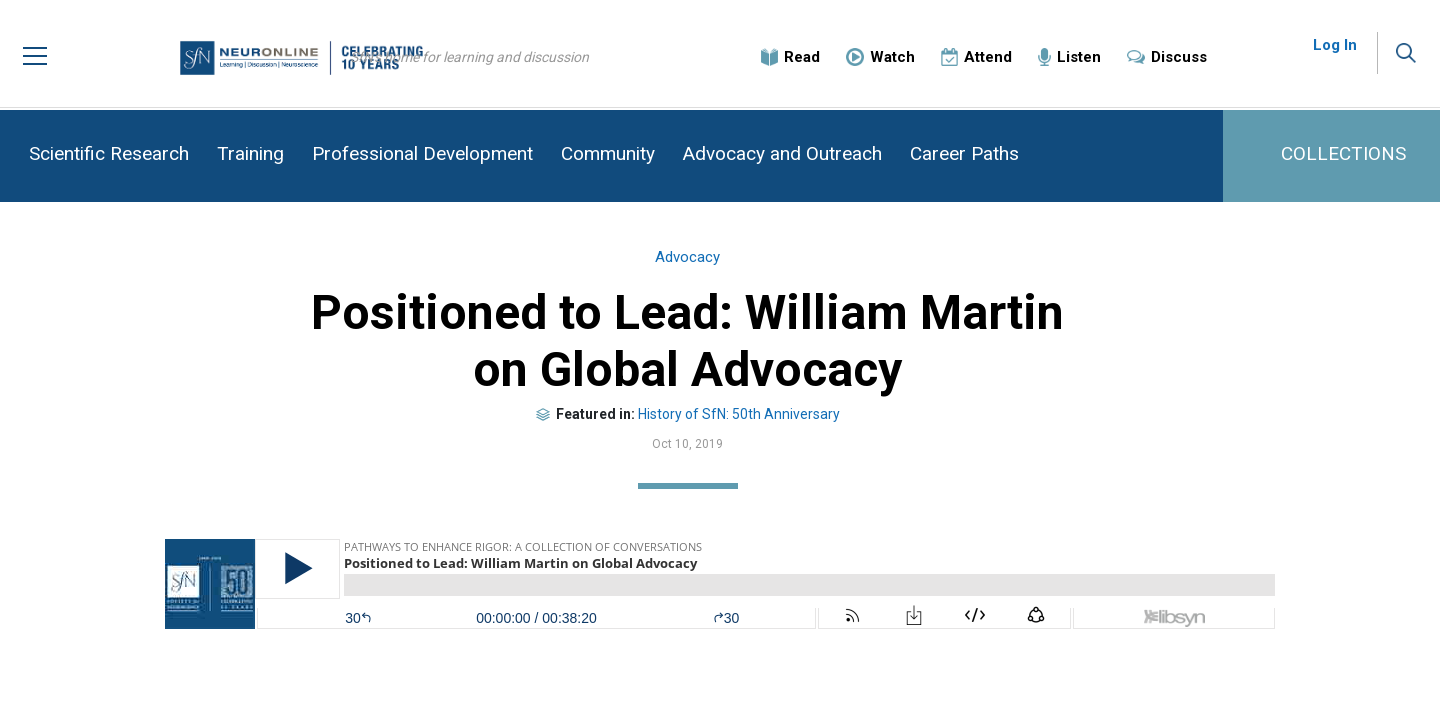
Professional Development (422, 153)
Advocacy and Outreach (782, 153)
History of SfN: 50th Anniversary (771, 419)
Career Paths (964, 153)
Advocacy (720, 263)
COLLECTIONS (1343, 153)
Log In (1335, 50)
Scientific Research (109, 153)
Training (250, 153)
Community (608, 153)
